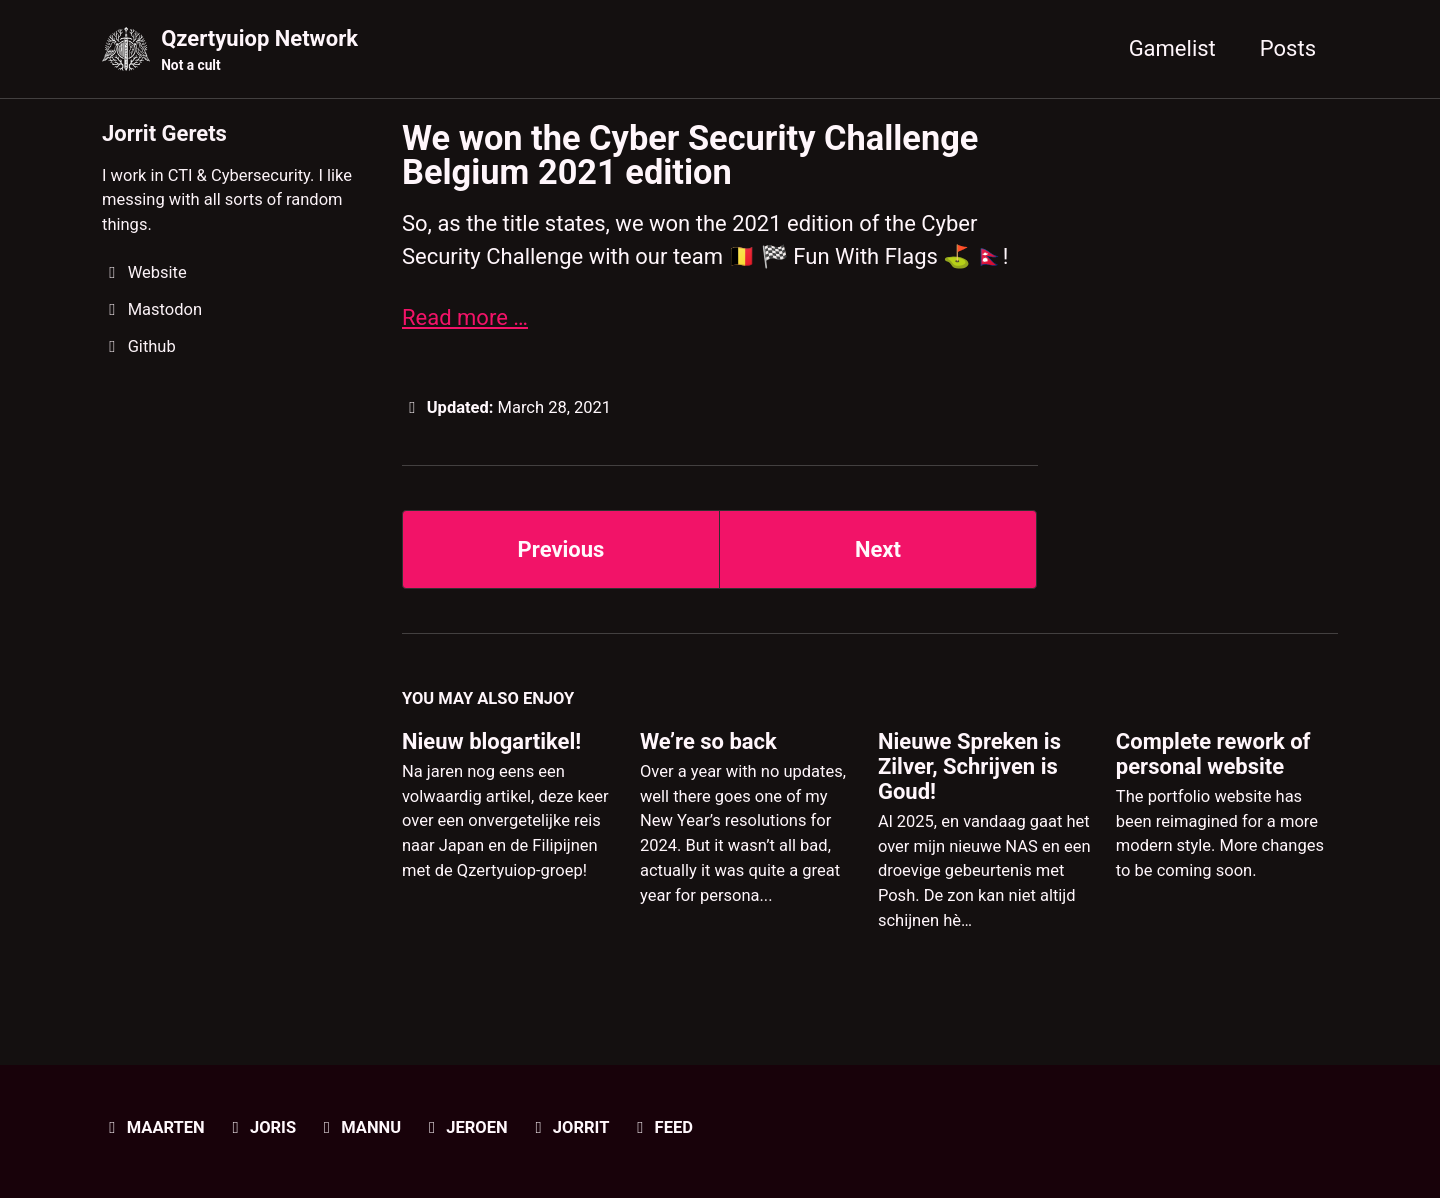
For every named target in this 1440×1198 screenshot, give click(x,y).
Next (878, 549)
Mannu (359, 1127)
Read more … (465, 317)
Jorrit (568, 1127)
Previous (561, 549)
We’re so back (708, 741)
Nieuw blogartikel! (491, 741)
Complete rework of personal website (1213, 754)
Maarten (153, 1127)
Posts (1288, 48)
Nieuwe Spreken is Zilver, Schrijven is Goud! (969, 766)
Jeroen (465, 1127)
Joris (260, 1127)
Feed (661, 1127)
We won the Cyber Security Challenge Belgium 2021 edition (690, 155)
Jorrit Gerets (164, 133)
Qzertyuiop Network (259, 51)
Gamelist (1172, 48)
